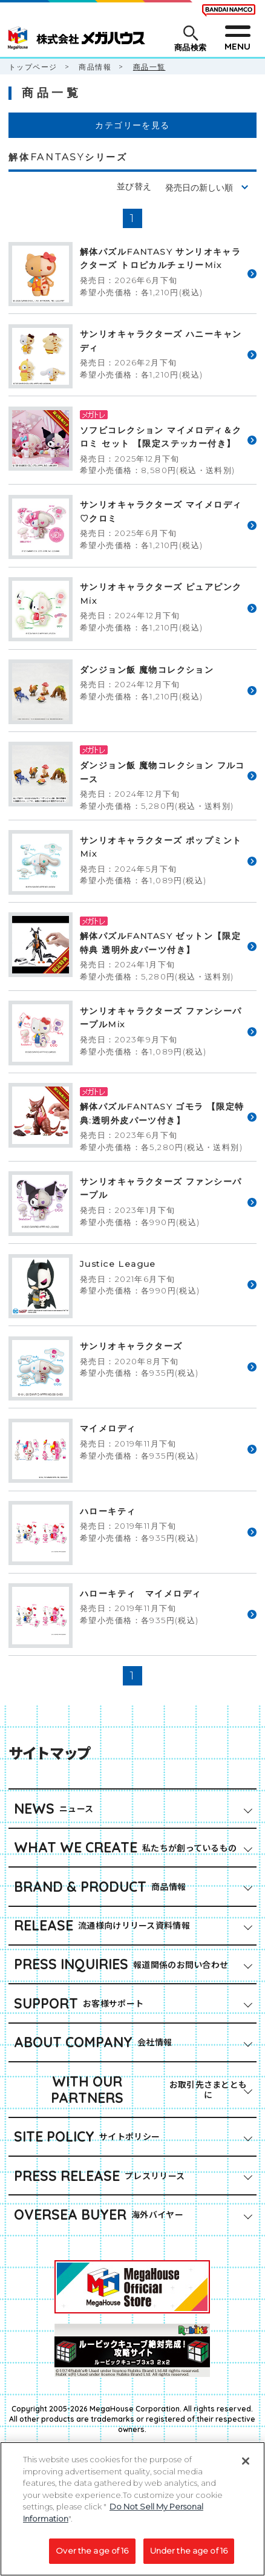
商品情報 (95, 66)
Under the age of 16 (188, 2557)
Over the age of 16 (92, 2557)
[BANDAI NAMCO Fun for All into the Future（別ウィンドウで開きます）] (228, 10)
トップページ (32, 66)
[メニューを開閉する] (237, 38)
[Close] (245, 2467)
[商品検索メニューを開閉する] (190, 38)
